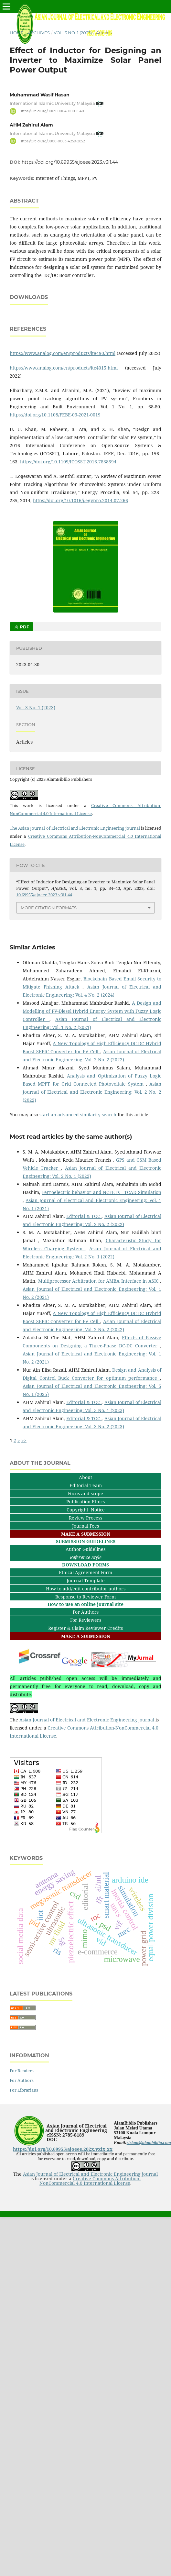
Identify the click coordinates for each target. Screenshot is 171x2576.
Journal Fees (85, 1580)
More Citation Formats (49, 961)
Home (17, 32)
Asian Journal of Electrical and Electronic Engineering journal (86, 1774)
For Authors (86, 1666)
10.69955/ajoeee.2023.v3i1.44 (44, 949)
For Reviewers (85, 1674)
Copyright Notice (86, 1564)
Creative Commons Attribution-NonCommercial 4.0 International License (90, 2234)
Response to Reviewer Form (85, 1651)
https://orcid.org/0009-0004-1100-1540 (51, 111)
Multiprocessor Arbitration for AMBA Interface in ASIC (99, 1335)
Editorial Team (85, 1539)
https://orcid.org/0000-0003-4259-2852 (52, 141)
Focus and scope (85, 1547)
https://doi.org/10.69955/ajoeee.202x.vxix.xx (62, 2203)
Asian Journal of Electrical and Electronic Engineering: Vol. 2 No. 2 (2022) (92, 1146)
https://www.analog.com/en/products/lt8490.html (62, 407)
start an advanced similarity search (77, 1169)
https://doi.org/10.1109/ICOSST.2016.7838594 (68, 516)
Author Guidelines (85, 1603)
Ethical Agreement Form (85, 1626)
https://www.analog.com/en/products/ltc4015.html (64, 422)
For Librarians (24, 2144)
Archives (39, 32)
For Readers (22, 2125)
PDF (23, 680)
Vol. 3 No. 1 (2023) (73, 32)
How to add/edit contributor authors (85, 1643)
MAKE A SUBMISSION (85, 1588)
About (85, 1531)
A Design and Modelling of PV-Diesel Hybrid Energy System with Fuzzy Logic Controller (92, 1065)
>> (24, 1494)
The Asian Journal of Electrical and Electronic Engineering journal (75, 882)
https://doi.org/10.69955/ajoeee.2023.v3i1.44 (70, 162)
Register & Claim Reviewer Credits (85, 1682)
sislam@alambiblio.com (149, 2196)
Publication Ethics (85, 1556)
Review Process (85, 1572)
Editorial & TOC (84, 1270)
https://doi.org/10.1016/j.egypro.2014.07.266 (80, 554)
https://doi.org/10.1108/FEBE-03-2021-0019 (55, 469)
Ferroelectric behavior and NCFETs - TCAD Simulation (101, 1246)
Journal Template (86, 1634)
